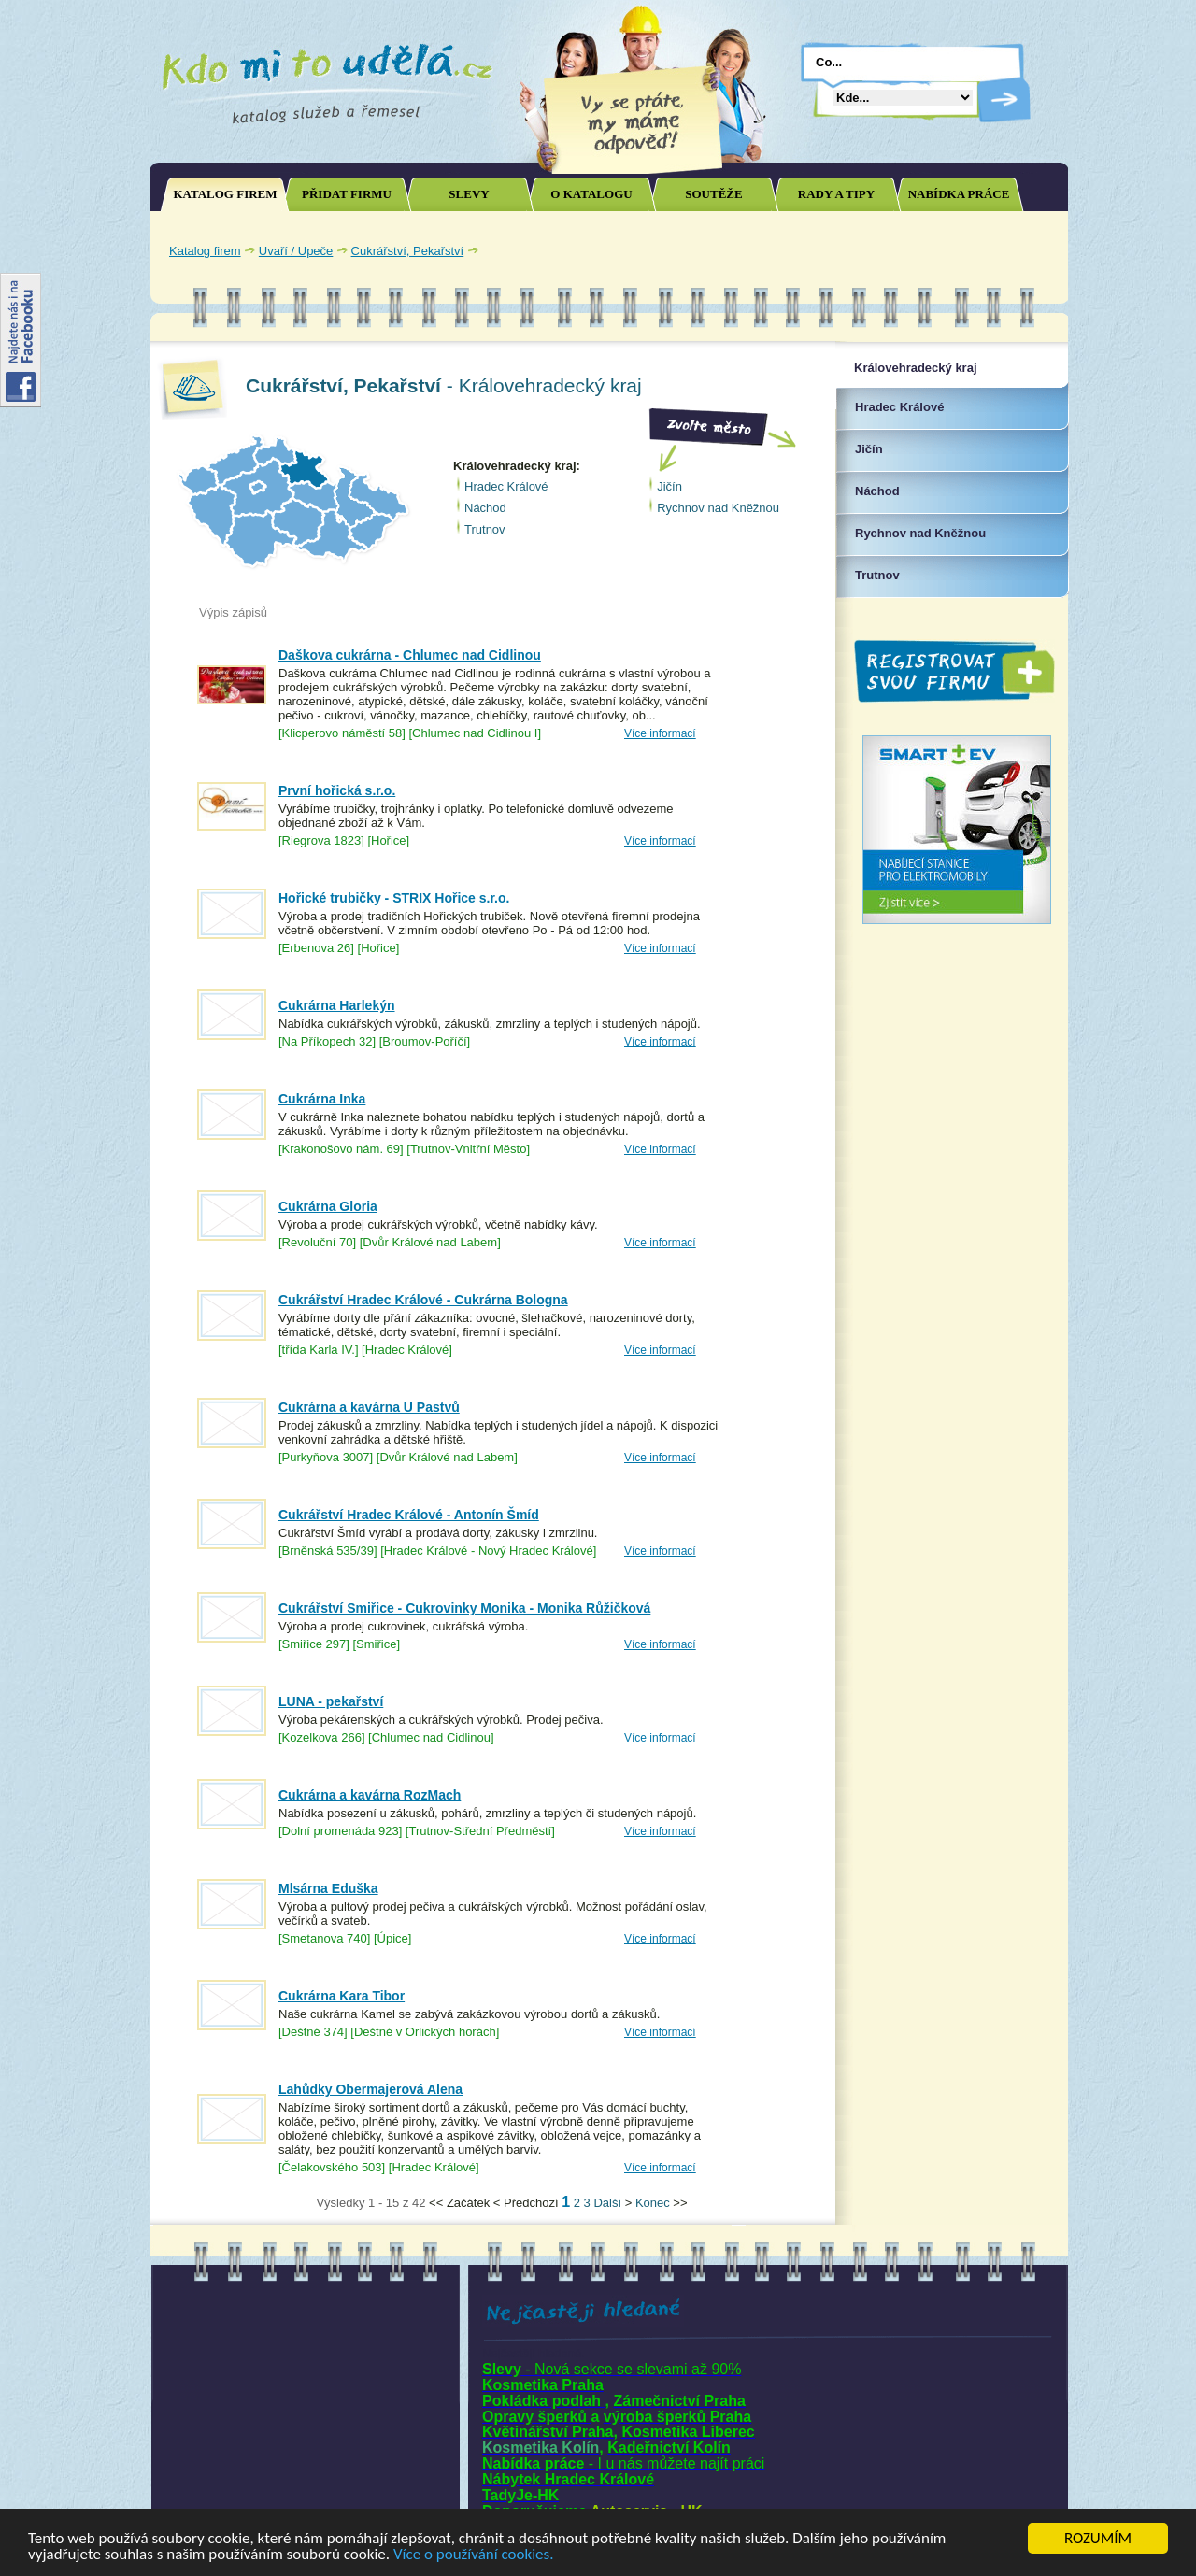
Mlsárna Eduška (328, 1888)
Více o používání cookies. (473, 2555)
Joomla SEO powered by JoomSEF (216, 2207)
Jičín (669, 486)
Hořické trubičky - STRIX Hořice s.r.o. (393, 897)
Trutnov (484, 529)
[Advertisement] (841, 250)
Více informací (660, 733)
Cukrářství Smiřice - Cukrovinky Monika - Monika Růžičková (464, 1608)
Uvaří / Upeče (296, 251)
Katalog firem (205, 251)
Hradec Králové (506, 486)
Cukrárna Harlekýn (336, 1005)
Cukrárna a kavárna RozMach (369, 1794)
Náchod (485, 508)
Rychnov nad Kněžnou (718, 508)
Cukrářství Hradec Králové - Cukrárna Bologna (423, 1299)
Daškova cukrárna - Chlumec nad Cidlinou (409, 655)
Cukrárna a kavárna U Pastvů (369, 1407)
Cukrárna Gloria (327, 1206)
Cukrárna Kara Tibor (341, 1995)
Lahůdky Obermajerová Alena (370, 2089)
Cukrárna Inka (321, 1098)
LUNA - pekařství (330, 1701)
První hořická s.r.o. (336, 790)
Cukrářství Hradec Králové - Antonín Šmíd (408, 1514)
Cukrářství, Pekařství (407, 251)
